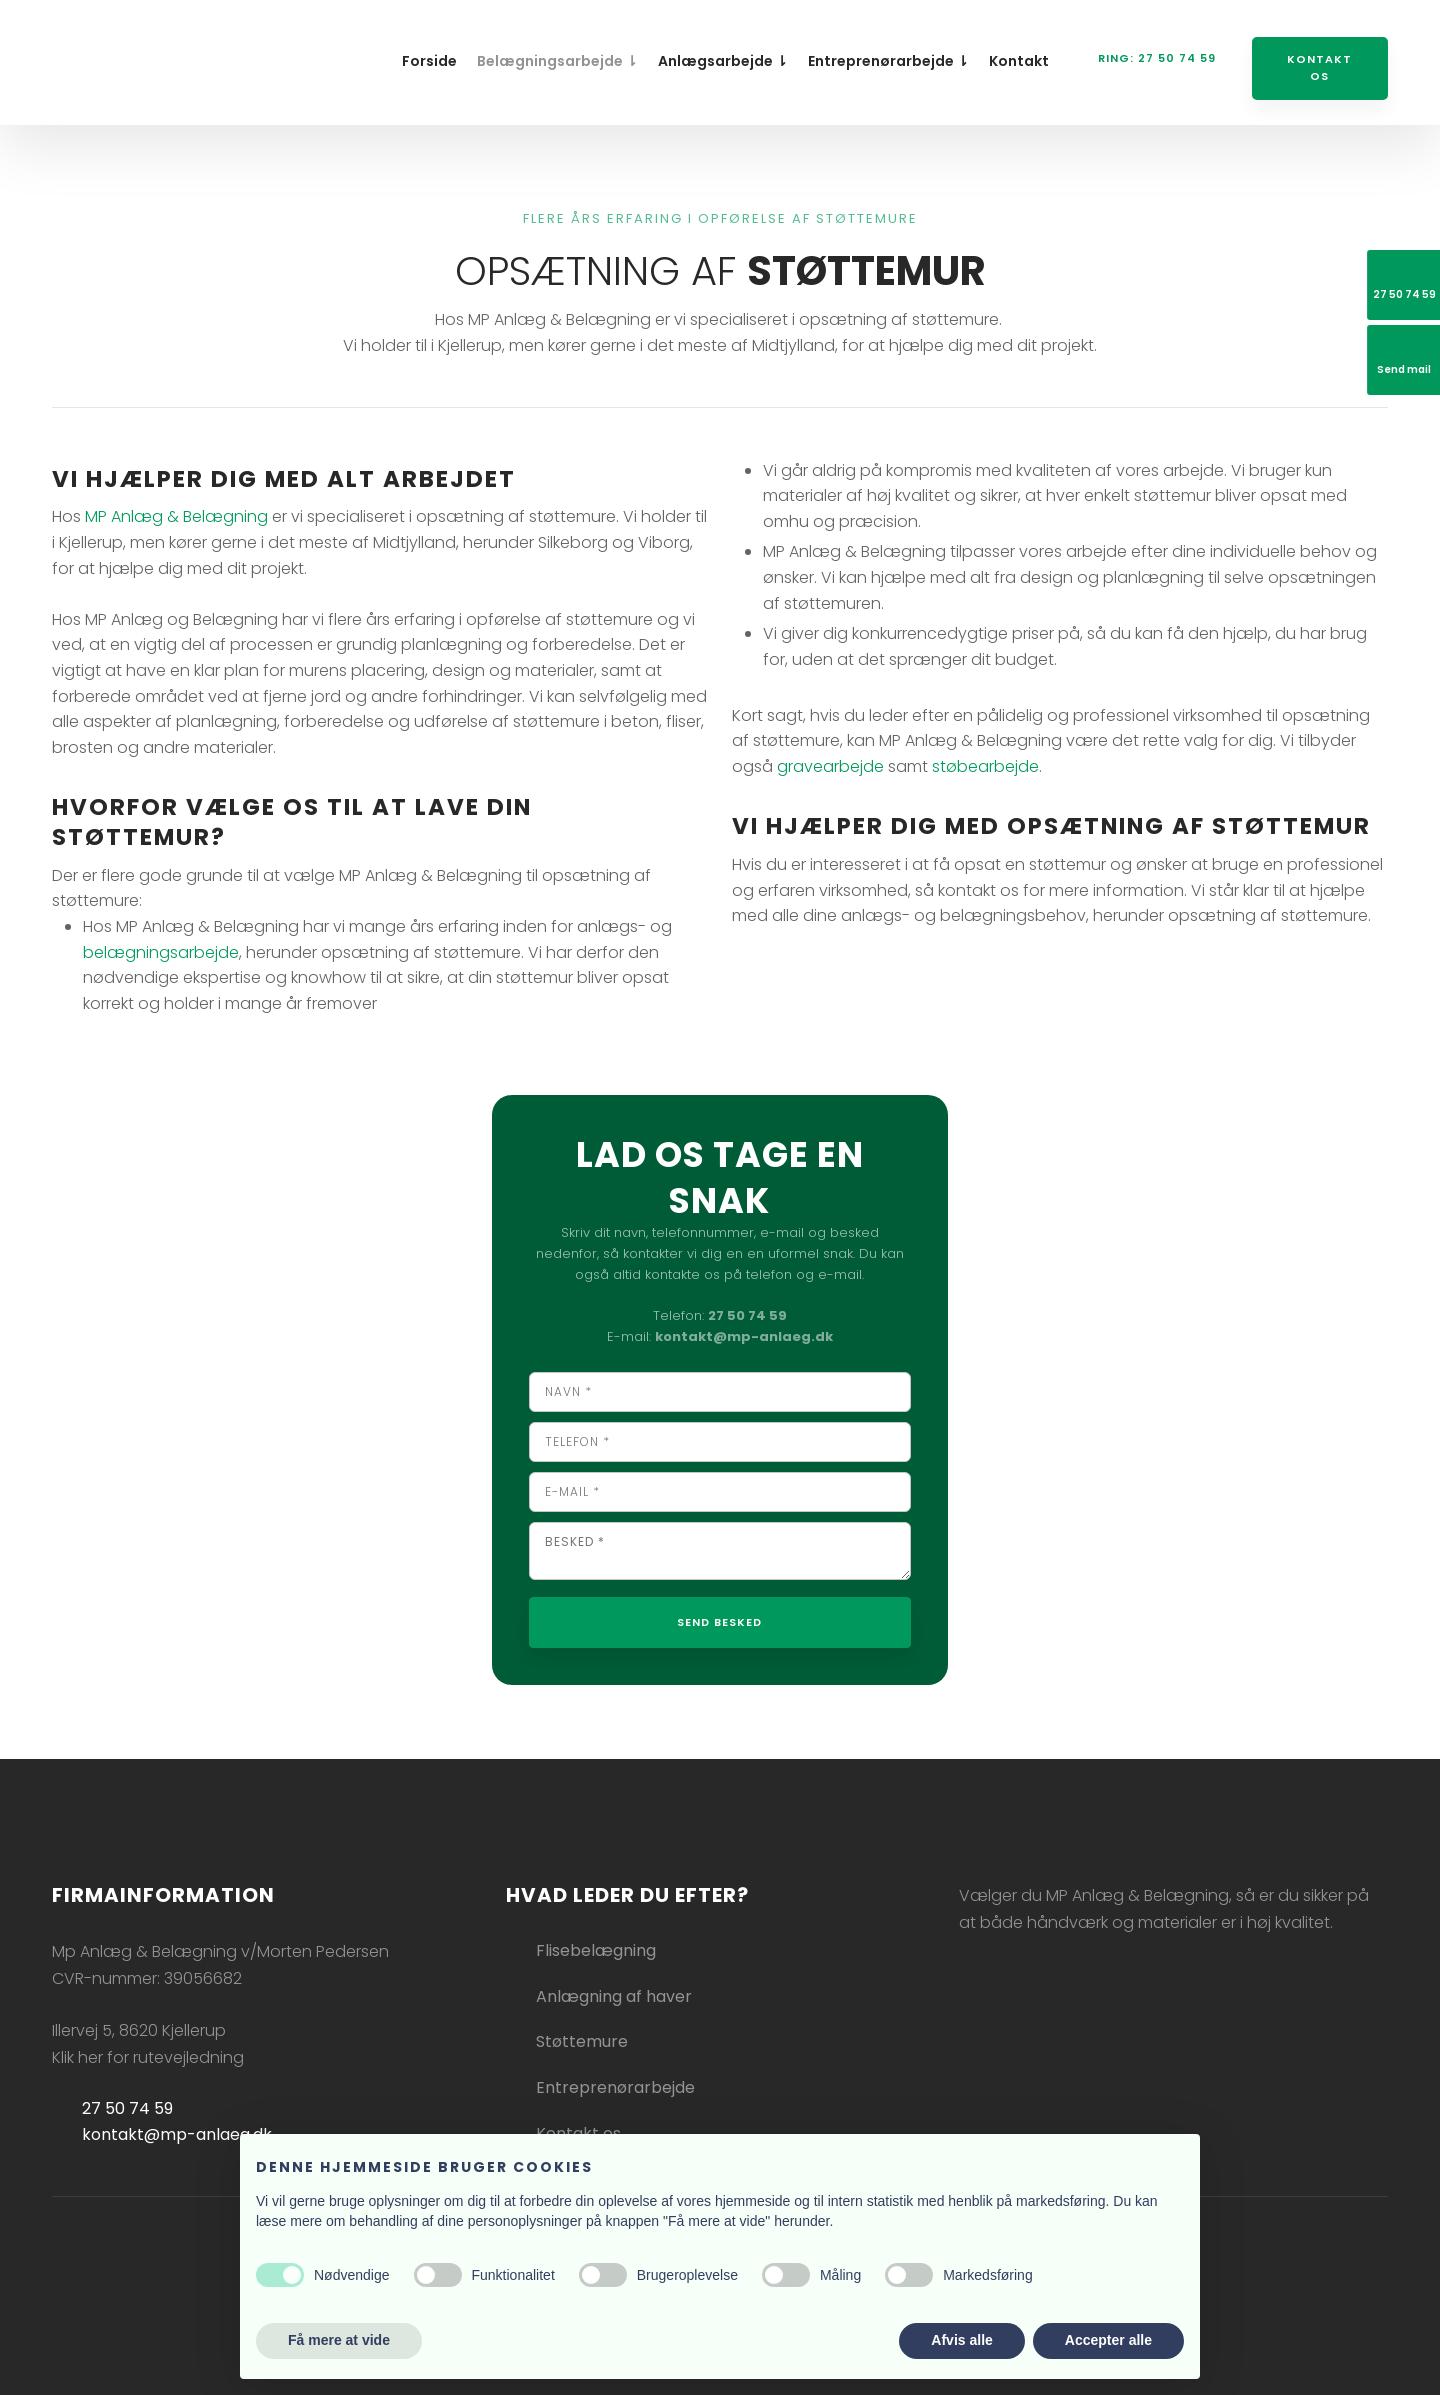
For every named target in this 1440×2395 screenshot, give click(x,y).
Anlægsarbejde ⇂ (723, 61)
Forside (429, 61)
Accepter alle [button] (1108, 2340)
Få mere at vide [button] (339, 2340)
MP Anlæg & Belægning (176, 516)
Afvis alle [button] (961, 2340)
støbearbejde (985, 766)
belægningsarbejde (161, 952)
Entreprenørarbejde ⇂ (888, 61)
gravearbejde (830, 766)
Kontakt (1019, 61)
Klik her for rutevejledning (148, 2057)
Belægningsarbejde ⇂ (557, 61)
